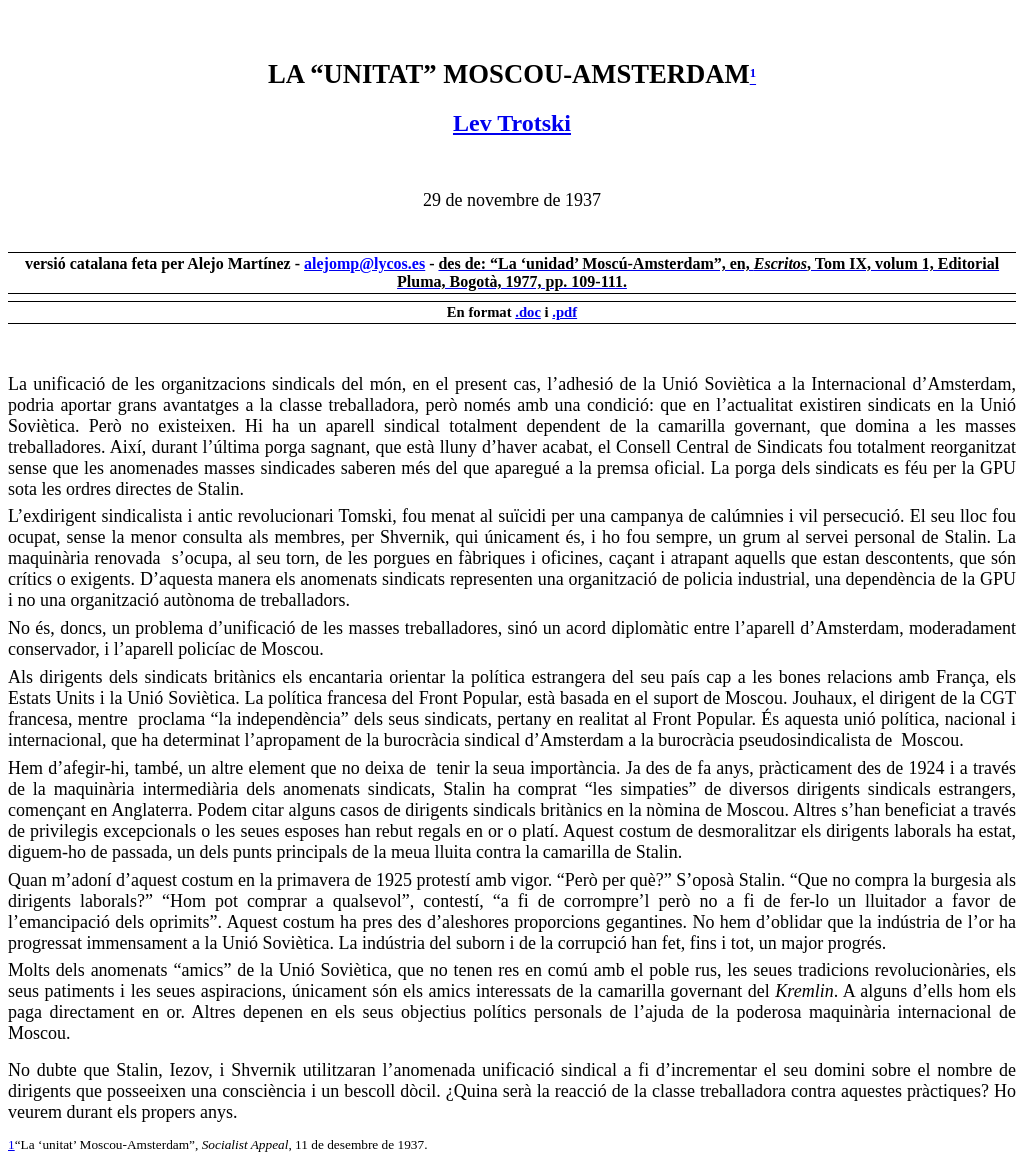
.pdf (564, 312)
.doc (528, 312)
